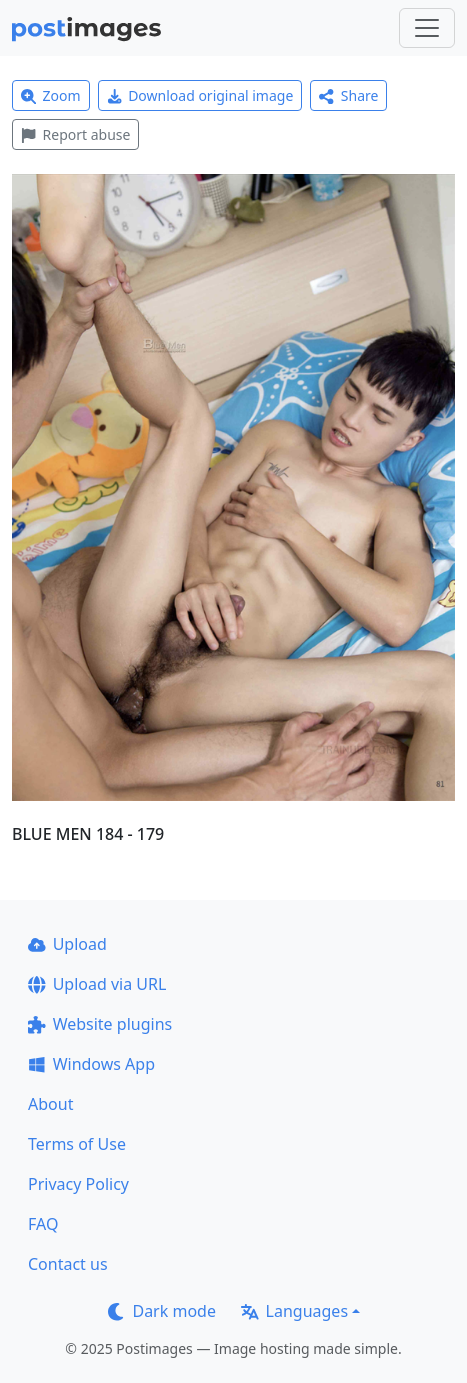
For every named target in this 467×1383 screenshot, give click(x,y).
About (50, 1104)
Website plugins (100, 1024)
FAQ (43, 1224)
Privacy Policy (78, 1184)
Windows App (91, 1064)
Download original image (200, 95)
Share (348, 95)
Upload (67, 944)
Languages (294, 1311)
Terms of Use (77, 1144)
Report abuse (75, 134)
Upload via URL (97, 984)
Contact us (68, 1264)
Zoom (51, 95)
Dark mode (162, 1311)
